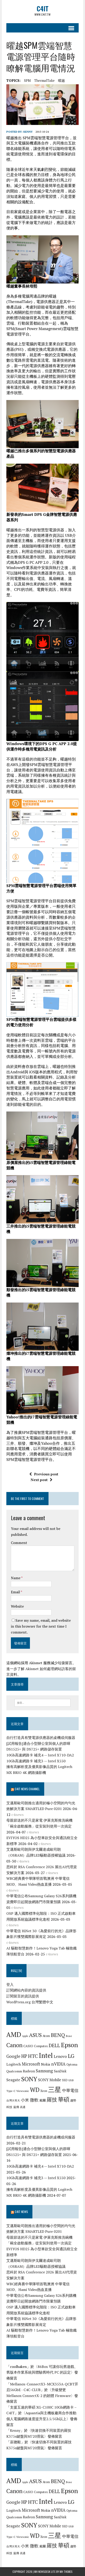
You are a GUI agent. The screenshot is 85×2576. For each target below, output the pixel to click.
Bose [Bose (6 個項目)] (69, 2036)
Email (16, 1591)
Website (17, 1606)
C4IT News (21, 2211)
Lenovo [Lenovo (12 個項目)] (60, 2056)
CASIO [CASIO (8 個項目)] (28, 2046)
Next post (41, 1479)
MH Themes (66, 2572)
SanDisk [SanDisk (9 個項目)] (60, 2071)
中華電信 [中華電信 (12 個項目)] (70, 2090)
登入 (10, 1984)
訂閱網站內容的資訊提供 (26, 1990)
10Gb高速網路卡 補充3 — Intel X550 (36, 1760)
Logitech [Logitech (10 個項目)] (13, 2064)
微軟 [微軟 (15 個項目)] (34, 2100)
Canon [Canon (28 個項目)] (14, 2045)
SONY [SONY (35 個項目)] (29, 2079)
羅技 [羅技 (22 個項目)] (52, 2099)
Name (16, 1577)
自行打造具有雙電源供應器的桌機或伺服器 (40, 1737)
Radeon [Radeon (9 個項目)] (29, 2071)
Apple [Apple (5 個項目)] (25, 2036)
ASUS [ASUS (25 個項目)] (35, 2035)
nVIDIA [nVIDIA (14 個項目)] (58, 2064)
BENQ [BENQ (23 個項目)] (58, 2035)
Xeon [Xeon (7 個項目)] (43, 2091)
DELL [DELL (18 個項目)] (54, 2045)
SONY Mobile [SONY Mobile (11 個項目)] (49, 2079)
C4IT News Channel (27, 1788)
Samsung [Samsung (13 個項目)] (44, 2071)
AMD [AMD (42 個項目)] (13, 2034)
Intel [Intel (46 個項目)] (46, 2055)
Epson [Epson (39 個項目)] (69, 2045)
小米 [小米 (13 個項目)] (25, 2100)
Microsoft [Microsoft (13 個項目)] (31, 2064)
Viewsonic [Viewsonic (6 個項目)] (22, 2091)
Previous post (43, 1474)
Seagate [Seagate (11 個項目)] (13, 2079)
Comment (19, 1542)
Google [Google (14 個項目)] (13, 2056)
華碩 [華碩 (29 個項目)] (63, 2099)
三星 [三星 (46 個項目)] (54, 2089)
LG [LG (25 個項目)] (71, 2055)
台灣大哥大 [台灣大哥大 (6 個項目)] (13, 2100)
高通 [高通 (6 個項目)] (22, 2107)
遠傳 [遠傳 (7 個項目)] (16, 2107)
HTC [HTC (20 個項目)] (33, 2056)
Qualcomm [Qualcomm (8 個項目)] (14, 2071)
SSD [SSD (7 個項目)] (65, 2080)
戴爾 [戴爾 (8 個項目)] (42, 2100)
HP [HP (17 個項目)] (24, 2056)
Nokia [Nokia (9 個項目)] (45, 2064)
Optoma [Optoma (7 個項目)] (71, 2064)
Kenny (28, 131)
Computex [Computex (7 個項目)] (41, 2046)
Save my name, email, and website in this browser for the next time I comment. (41, 1626)
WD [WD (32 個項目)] (34, 2090)
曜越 (61, 80)
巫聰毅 (15, 2441)
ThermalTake (44, 80)
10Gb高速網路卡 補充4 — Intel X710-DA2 (40, 1755)
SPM (27, 80)
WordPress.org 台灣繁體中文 (29, 2001)
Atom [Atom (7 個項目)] (46, 2036)
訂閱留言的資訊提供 (22, 1996)
